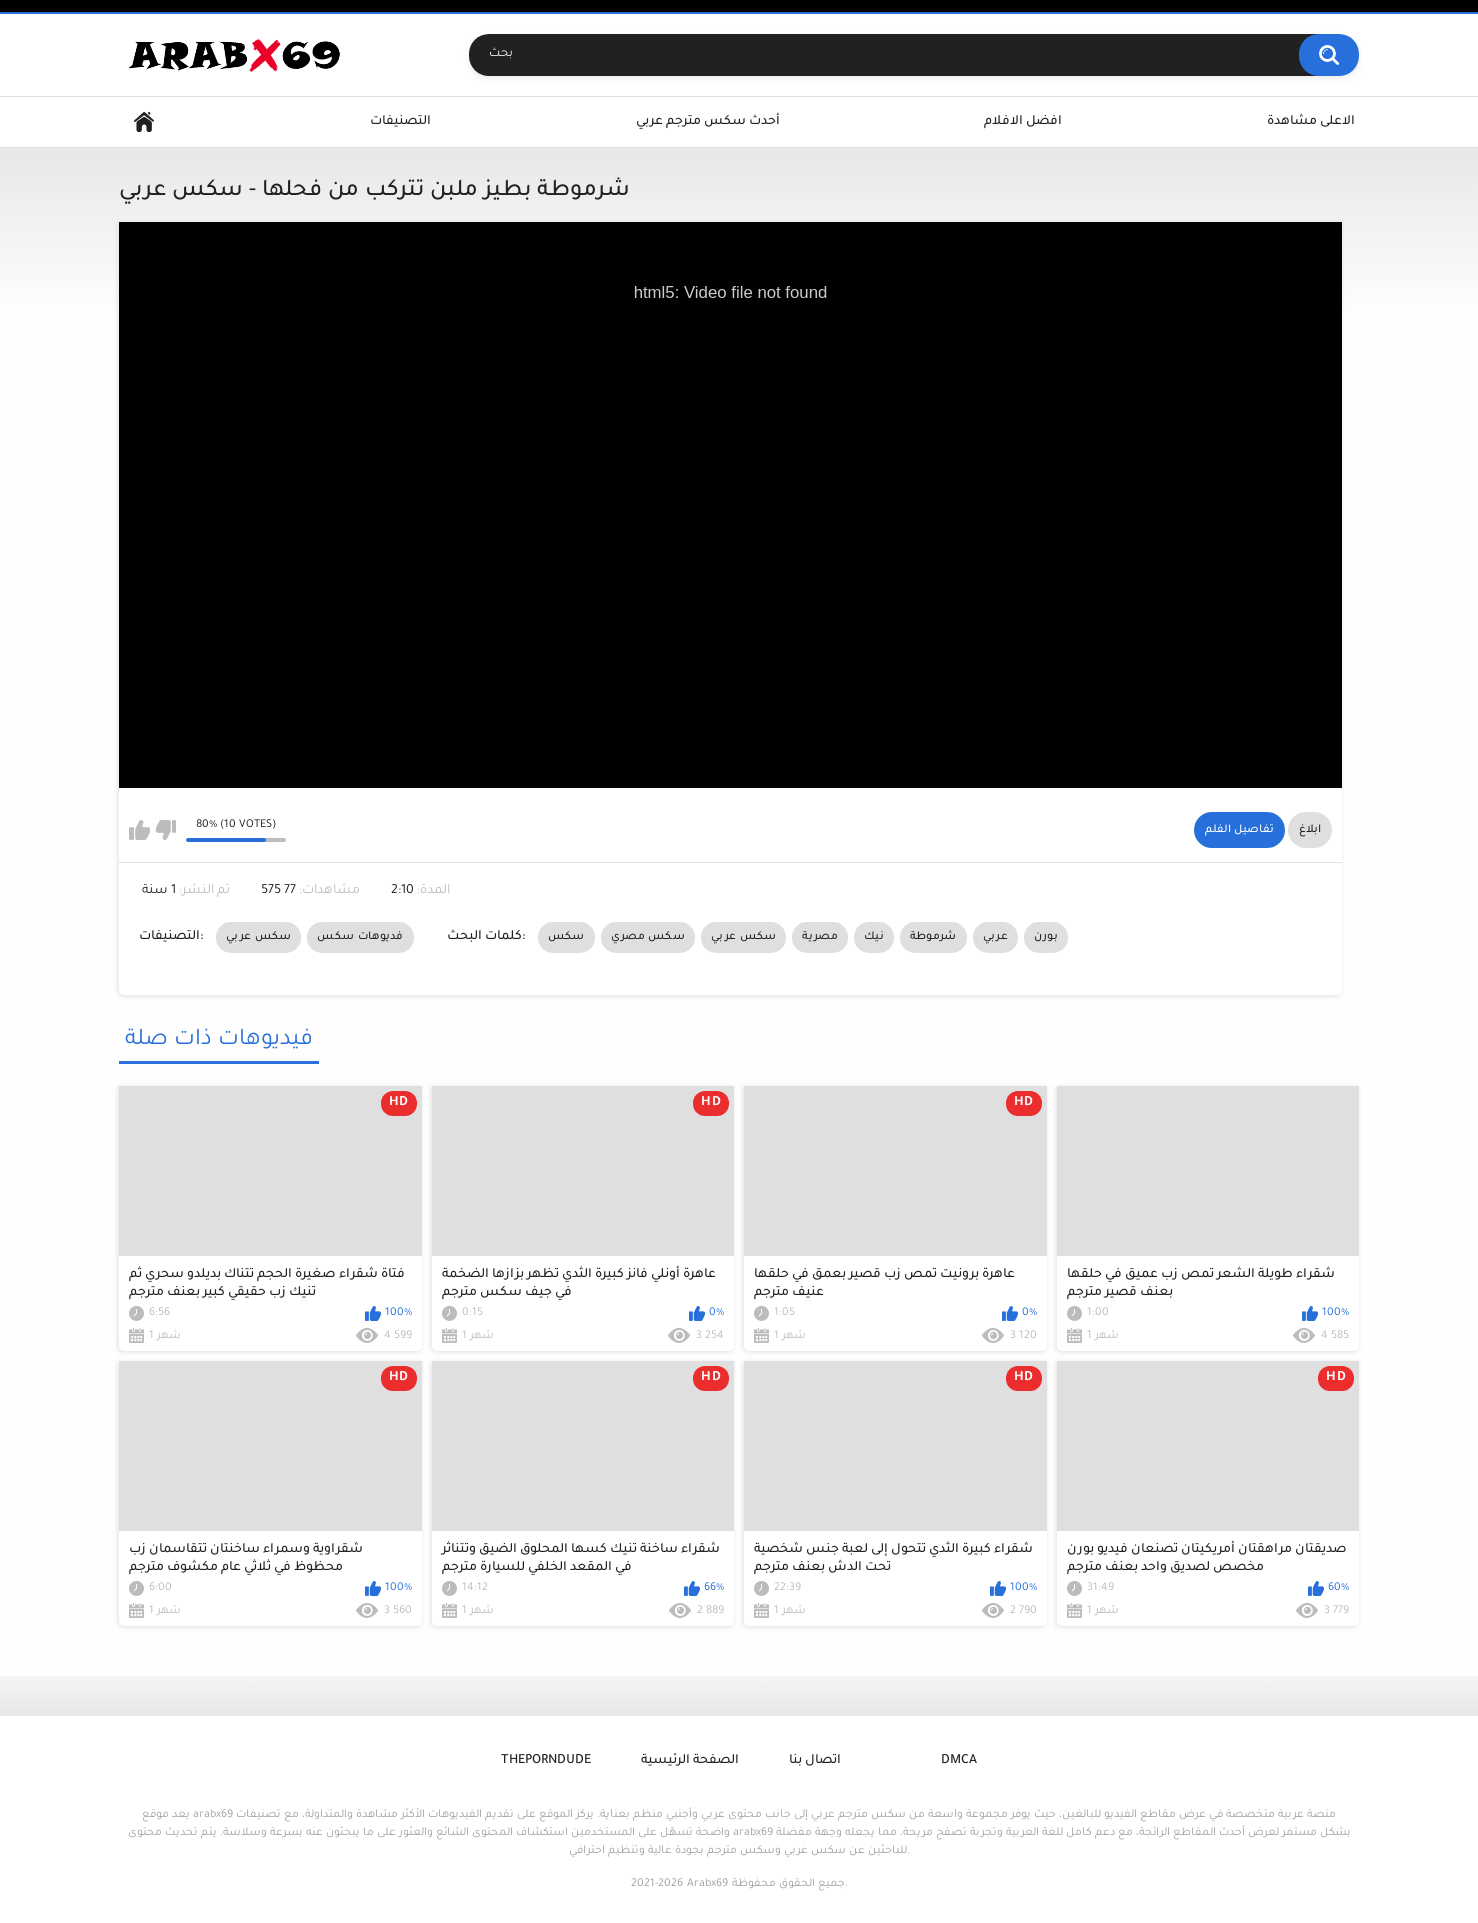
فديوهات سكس (360, 937)
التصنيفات (400, 122)
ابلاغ (1310, 830)
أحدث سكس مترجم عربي (708, 122)
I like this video (139, 830)
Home (144, 122)
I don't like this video (165, 830)
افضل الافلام (1023, 122)
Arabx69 (707, 1884)
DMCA (959, 1761)
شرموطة (933, 937)
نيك (874, 937)
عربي (995, 937)
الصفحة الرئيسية (690, 1761)
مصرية (820, 937)
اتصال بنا (815, 1761)
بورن (1046, 937)
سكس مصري (648, 937)
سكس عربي (258, 937)
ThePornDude (546, 1761)
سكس (566, 937)
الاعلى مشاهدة (1311, 122)
